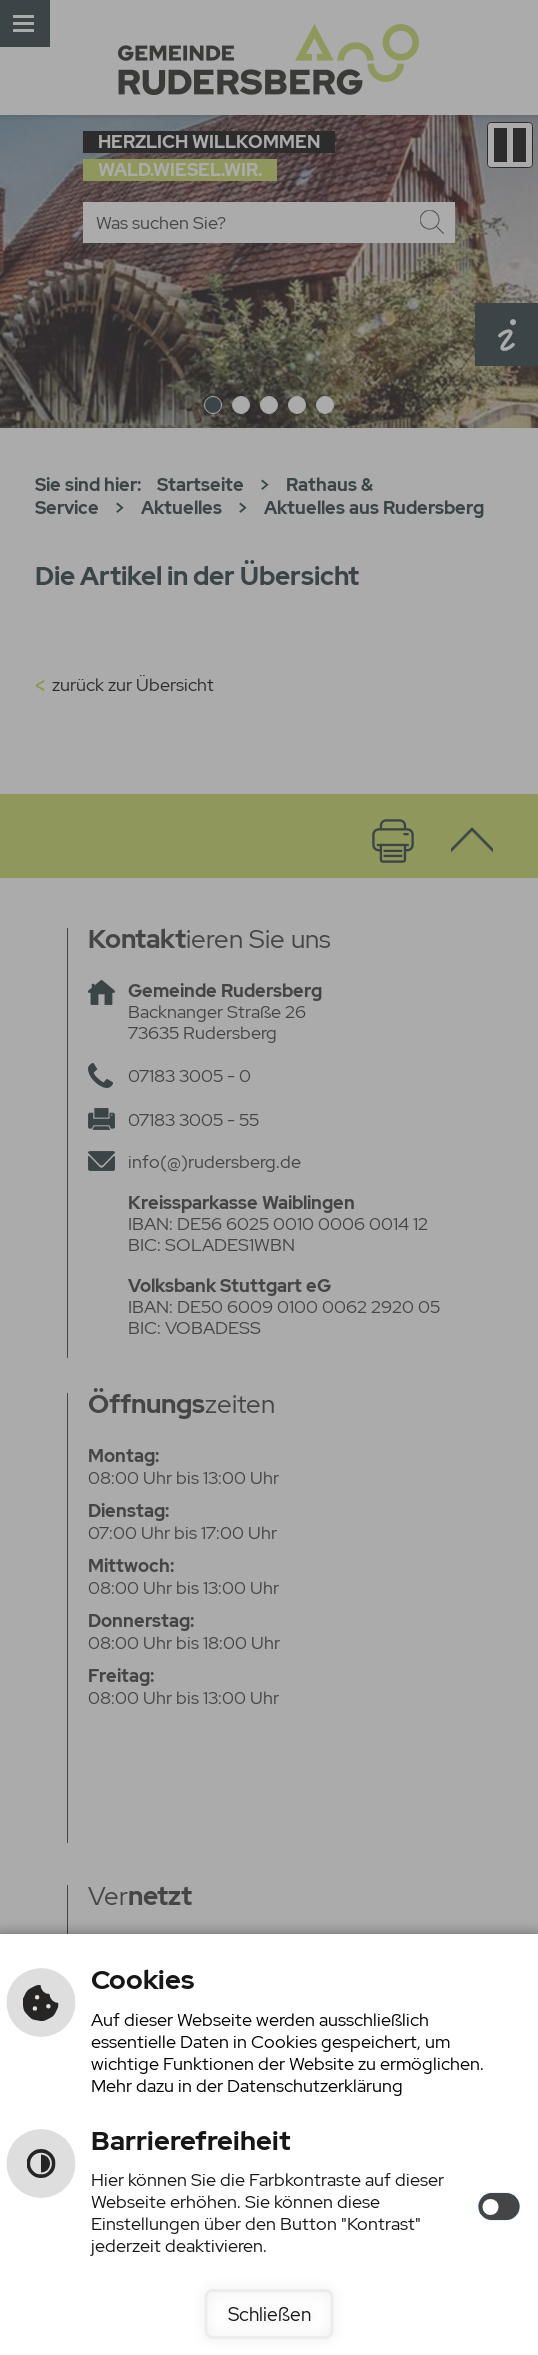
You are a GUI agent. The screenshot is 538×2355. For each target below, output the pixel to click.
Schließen (269, 2314)
